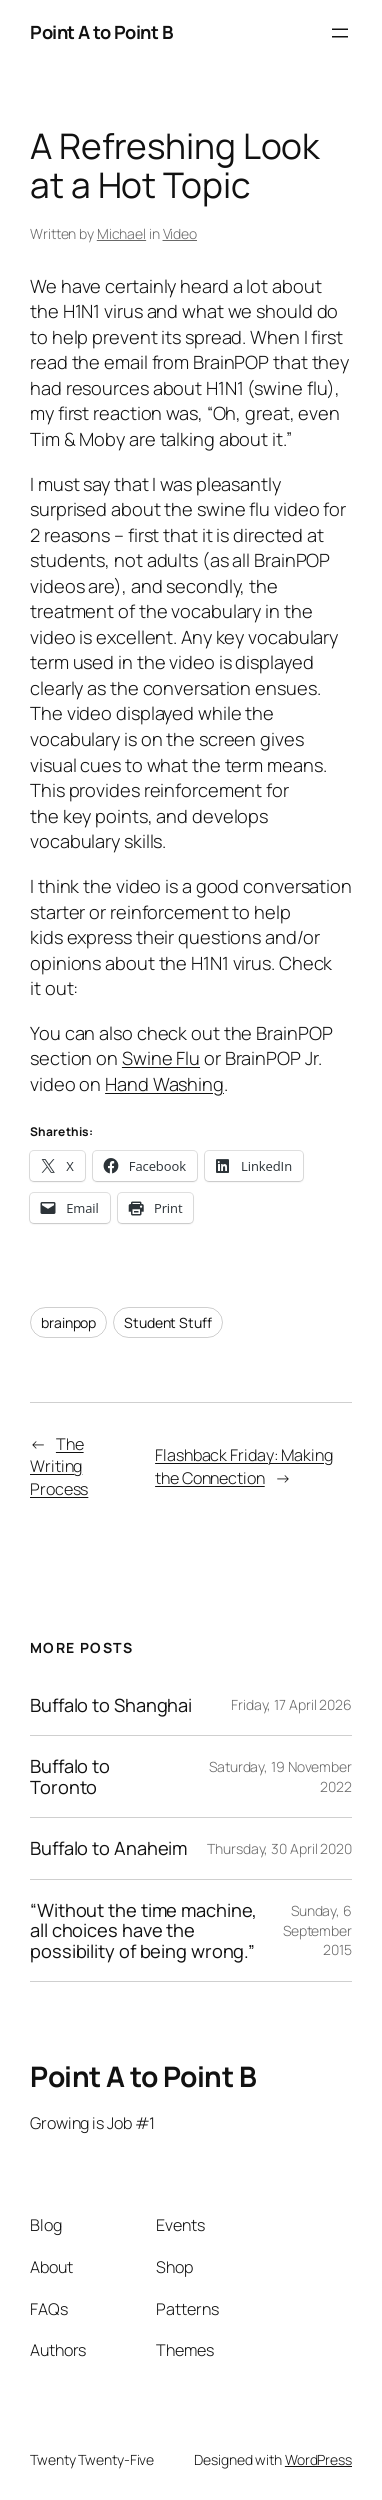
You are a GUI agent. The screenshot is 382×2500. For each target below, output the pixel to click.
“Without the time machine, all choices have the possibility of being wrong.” (143, 1931)
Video (180, 233)
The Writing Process (59, 1466)
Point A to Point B (101, 32)
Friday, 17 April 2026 (291, 1704)
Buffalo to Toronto (70, 1776)
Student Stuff (168, 1322)
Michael (121, 233)
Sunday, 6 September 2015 (317, 1930)
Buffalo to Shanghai (111, 1705)
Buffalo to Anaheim (108, 1848)
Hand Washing (164, 1084)
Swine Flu (161, 1058)
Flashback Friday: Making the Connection (244, 1466)
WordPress (318, 2459)
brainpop (68, 1322)
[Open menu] (340, 33)
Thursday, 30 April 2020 (279, 1848)
